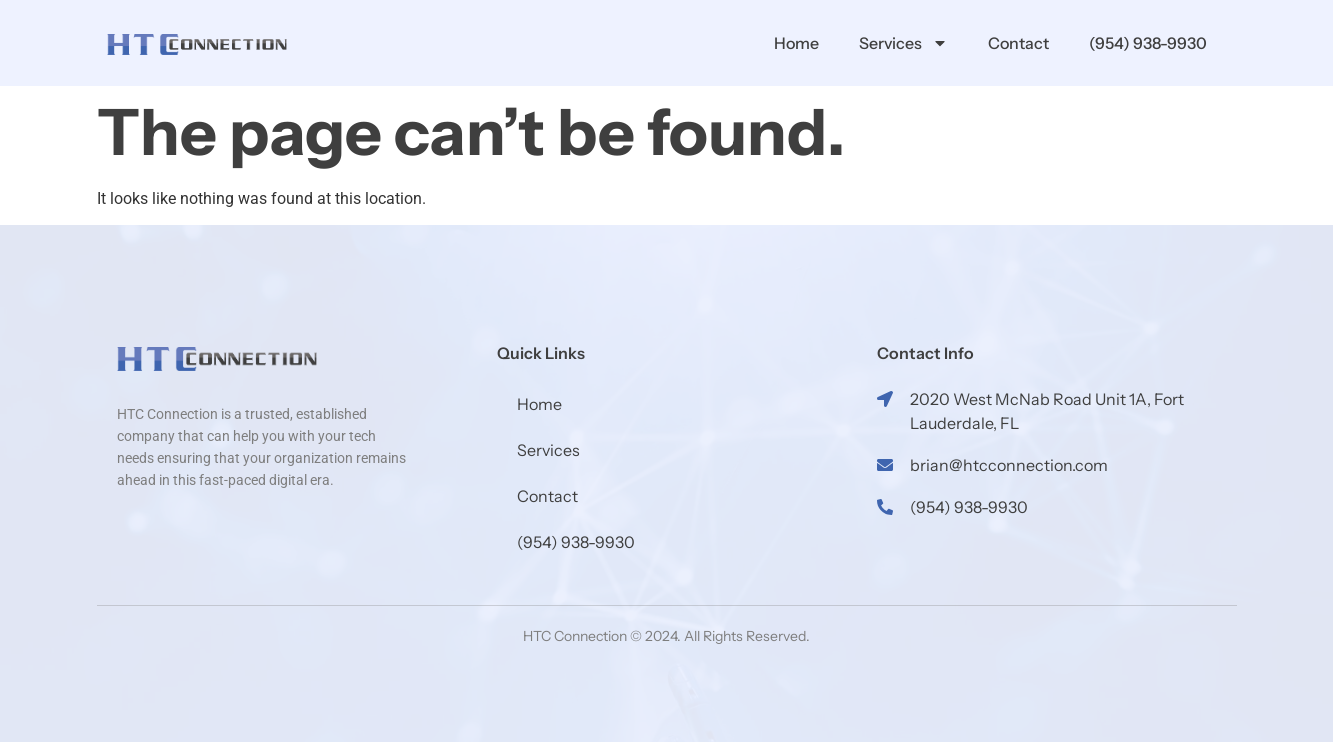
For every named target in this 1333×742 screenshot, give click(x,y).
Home (796, 43)
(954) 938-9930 (1148, 43)
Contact (1018, 43)
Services (903, 43)
